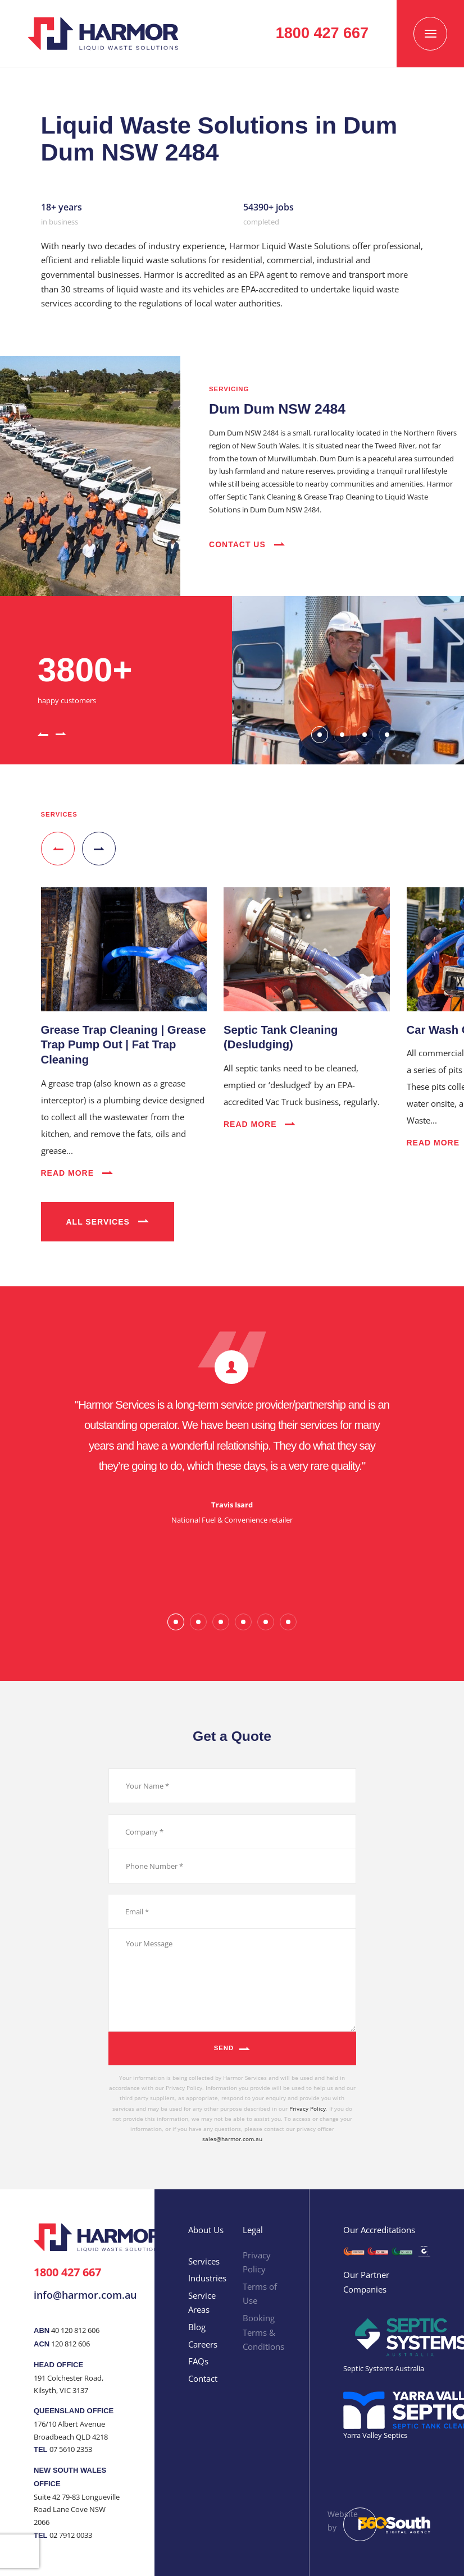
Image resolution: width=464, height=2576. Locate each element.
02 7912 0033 (70, 2535)
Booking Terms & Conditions (263, 2332)
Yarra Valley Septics (375, 2435)
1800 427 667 (67, 2272)
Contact (202, 2378)
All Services (107, 1221)
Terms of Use (260, 2294)
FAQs (198, 2361)
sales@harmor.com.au (232, 2139)
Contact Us (247, 544)
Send (224, 2048)
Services (204, 2261)
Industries (207, 2278)
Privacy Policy (307, 2108)
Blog (197, 2326)
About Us (206, 2229)
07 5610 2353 (70, 2449)
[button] (43, 733)
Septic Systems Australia (383, 2368)
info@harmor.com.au (85, 2295)
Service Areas (202, 2303)
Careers (202, 2344)
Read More (77, 1172)
